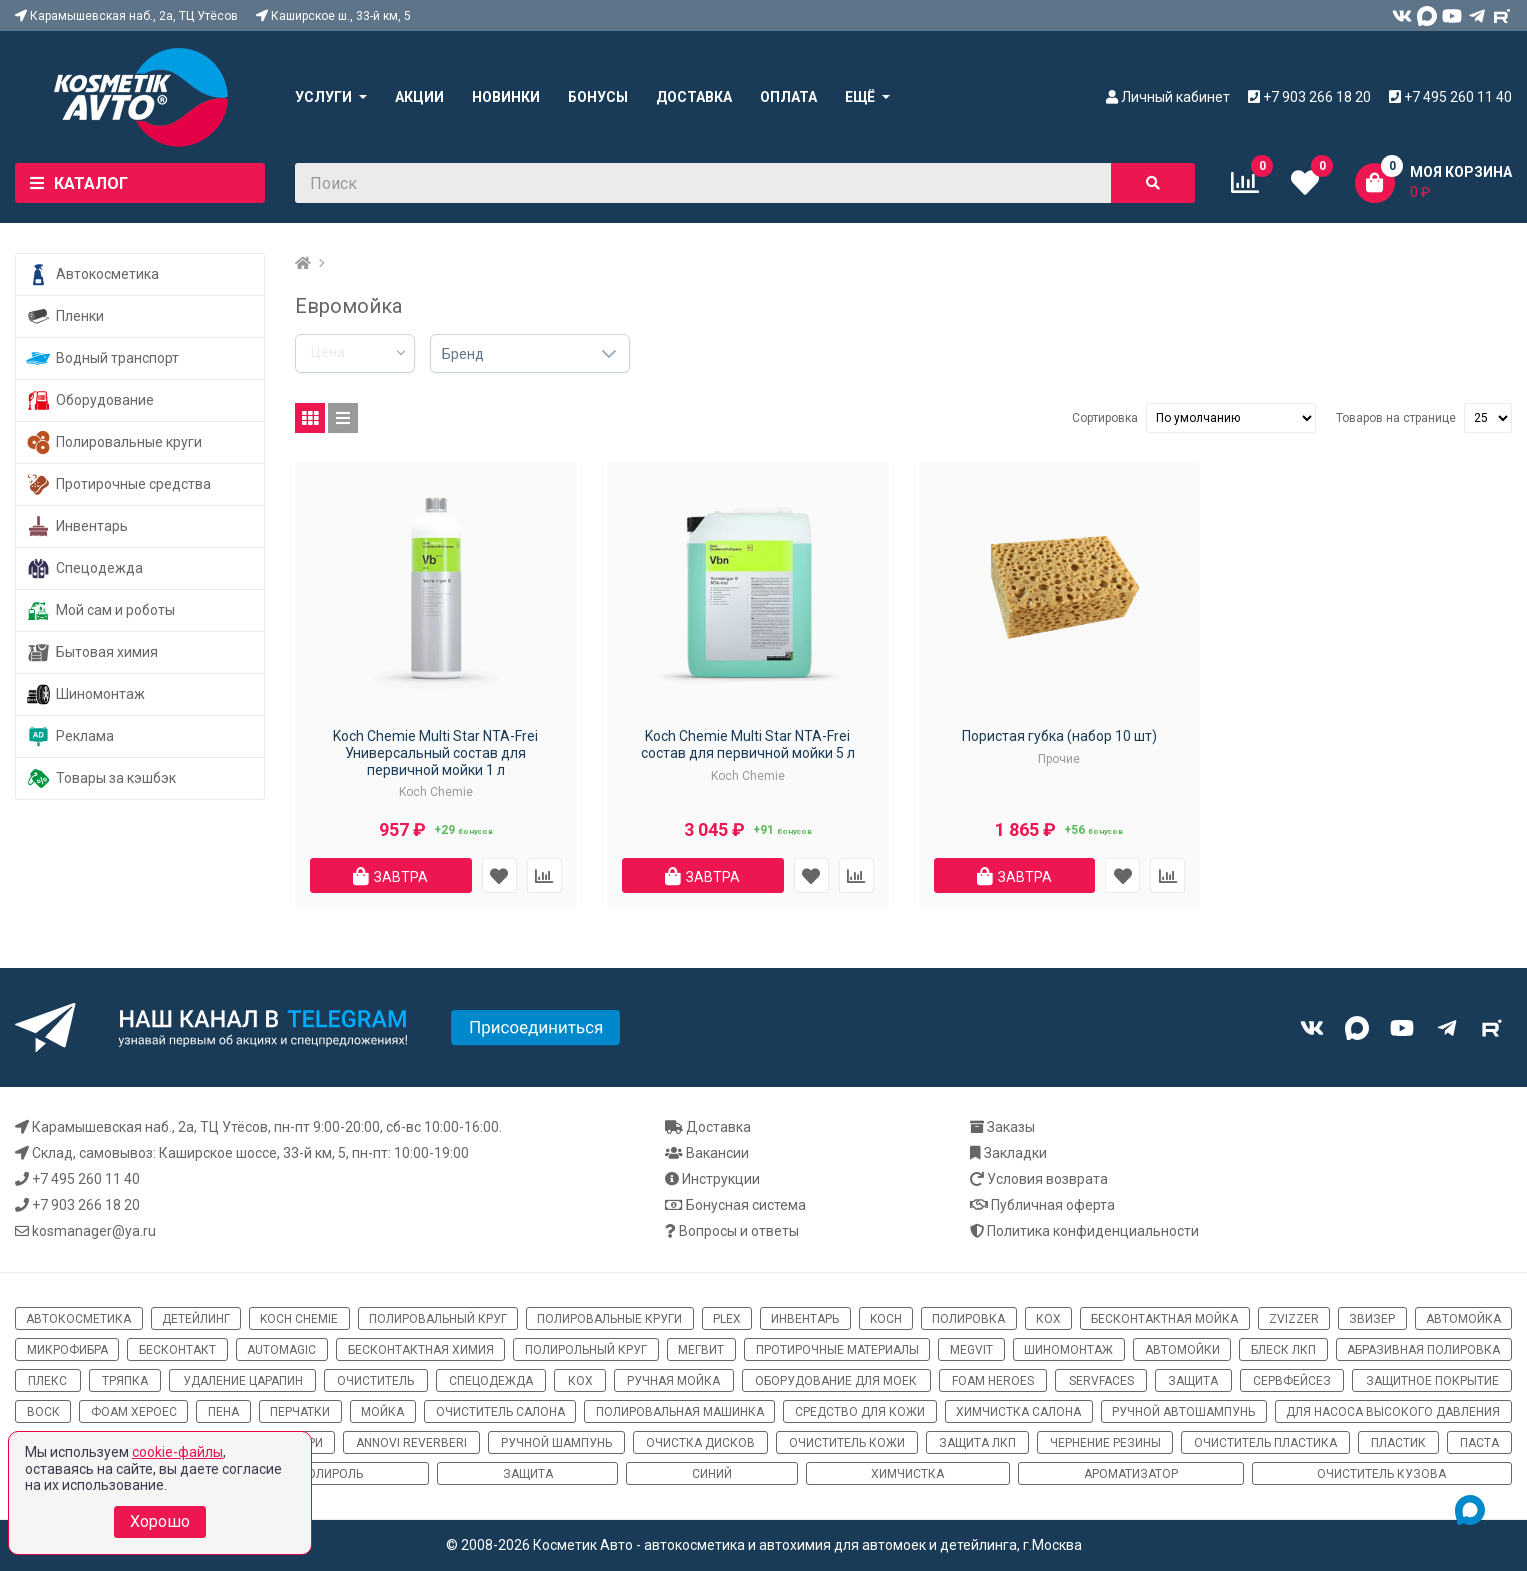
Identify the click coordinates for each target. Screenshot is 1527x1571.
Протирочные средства (118, 484)
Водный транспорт (102, 358)
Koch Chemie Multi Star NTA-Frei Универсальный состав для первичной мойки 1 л (435, 753)
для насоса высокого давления (1393, 1412)
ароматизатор (1131, 1474)
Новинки (506, 97)
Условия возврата (1047, 1179)
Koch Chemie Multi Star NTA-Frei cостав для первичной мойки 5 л (748, 744)
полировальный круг (438, 1319)
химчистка (907, 1474)
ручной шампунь (556, 1443)
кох (1048, 1319)
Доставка (694, 97)
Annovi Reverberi (411, 1443)
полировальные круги (609, 1319)
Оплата (788, 97)
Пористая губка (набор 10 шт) (1059, 736)
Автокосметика (92, 274)
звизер (1372, 1319)
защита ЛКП (977, 1443)
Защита (528, 1474)
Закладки (1015, 1153)
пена (223, 1412)
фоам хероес (134, 1412)
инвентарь (805, 1319)
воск (43, 1412)
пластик (1398, 1443)
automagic (281, 1350)
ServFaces (1101, 1381)
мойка (382, 1412)
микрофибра (67, 1350)
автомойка (1463, 1319)
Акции (419, 97)
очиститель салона (500, 1412)
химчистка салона (1018, 1412)
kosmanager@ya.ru (94, 1231)
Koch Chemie (299, 1319)
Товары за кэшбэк (101, 778)
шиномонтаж (1068, 1350)
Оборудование (90, 400)
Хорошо (160, 1521)
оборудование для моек (836, 1381)
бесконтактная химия (421, 1350)
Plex (727, 1319)
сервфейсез (1292, 1381)
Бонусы (598, 97)
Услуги (323, 97)
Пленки (65, 316)
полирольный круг (586, 1350)
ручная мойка (673, 1381)
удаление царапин (243, 1381)
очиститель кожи (847, 1443)
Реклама (70, 736)
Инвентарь (77, 526)
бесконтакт (177, 1350)
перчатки (300, 1412)
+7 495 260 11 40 (86, 1179)
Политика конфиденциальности (1093, 1231)
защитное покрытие (1432, 1381)
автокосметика (78, 1319)
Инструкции (721, 1179)
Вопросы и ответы (739, 1231)
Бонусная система (746, 1205)
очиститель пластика (1265, 1443)
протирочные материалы (837, 1350)
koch (886, 1319)
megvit (971, 1350)
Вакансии (717, 1153)
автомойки (1182, 1350)
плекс (47, 1381)
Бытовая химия (92, 652)
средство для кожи (860, 1412)
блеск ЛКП (1283, 1350)
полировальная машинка (680, 1412)
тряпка (125, 1381)
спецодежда (491, 1381)
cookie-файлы (177, 1452)
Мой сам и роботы (100, 610)
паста (1479, 1443)
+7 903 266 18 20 (86, 1205)
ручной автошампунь (1183, 1412)
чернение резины (1105, 1443)
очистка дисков (700, 1443)
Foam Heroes (993, 1381)
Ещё (860, 97)
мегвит (701, 1350)
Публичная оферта (1053, 1205)
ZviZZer (1294, 1319)
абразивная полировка (1423, 1350)
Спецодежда (84, 568)
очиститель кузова (1381, 1474)
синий (712, 1474)
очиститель (375, 1381)
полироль (331, 1474)
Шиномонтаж (85, 694)
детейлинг (196, 1319)
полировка (968, 1319)
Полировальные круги (114, 442)
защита (1193, 1381)
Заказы (1011, 1127)
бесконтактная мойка (1164, 1319)
